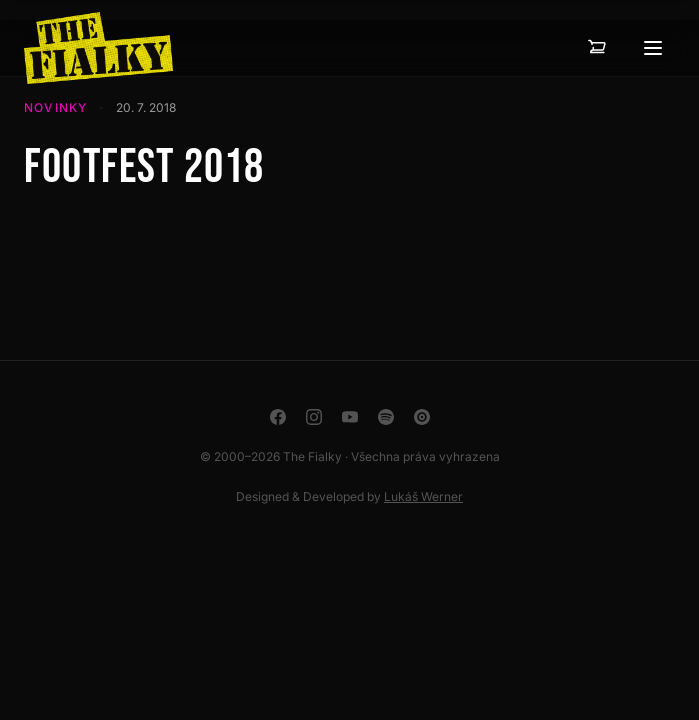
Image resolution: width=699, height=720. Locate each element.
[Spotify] (386, 417)
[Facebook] (278, 417)
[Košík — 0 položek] (597, 48)
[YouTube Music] (422, 417)
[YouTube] (350, 417)
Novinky (55, 107)
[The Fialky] (98, 48)
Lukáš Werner (423, 496)
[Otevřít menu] (653, 48)
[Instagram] (314, 417)
